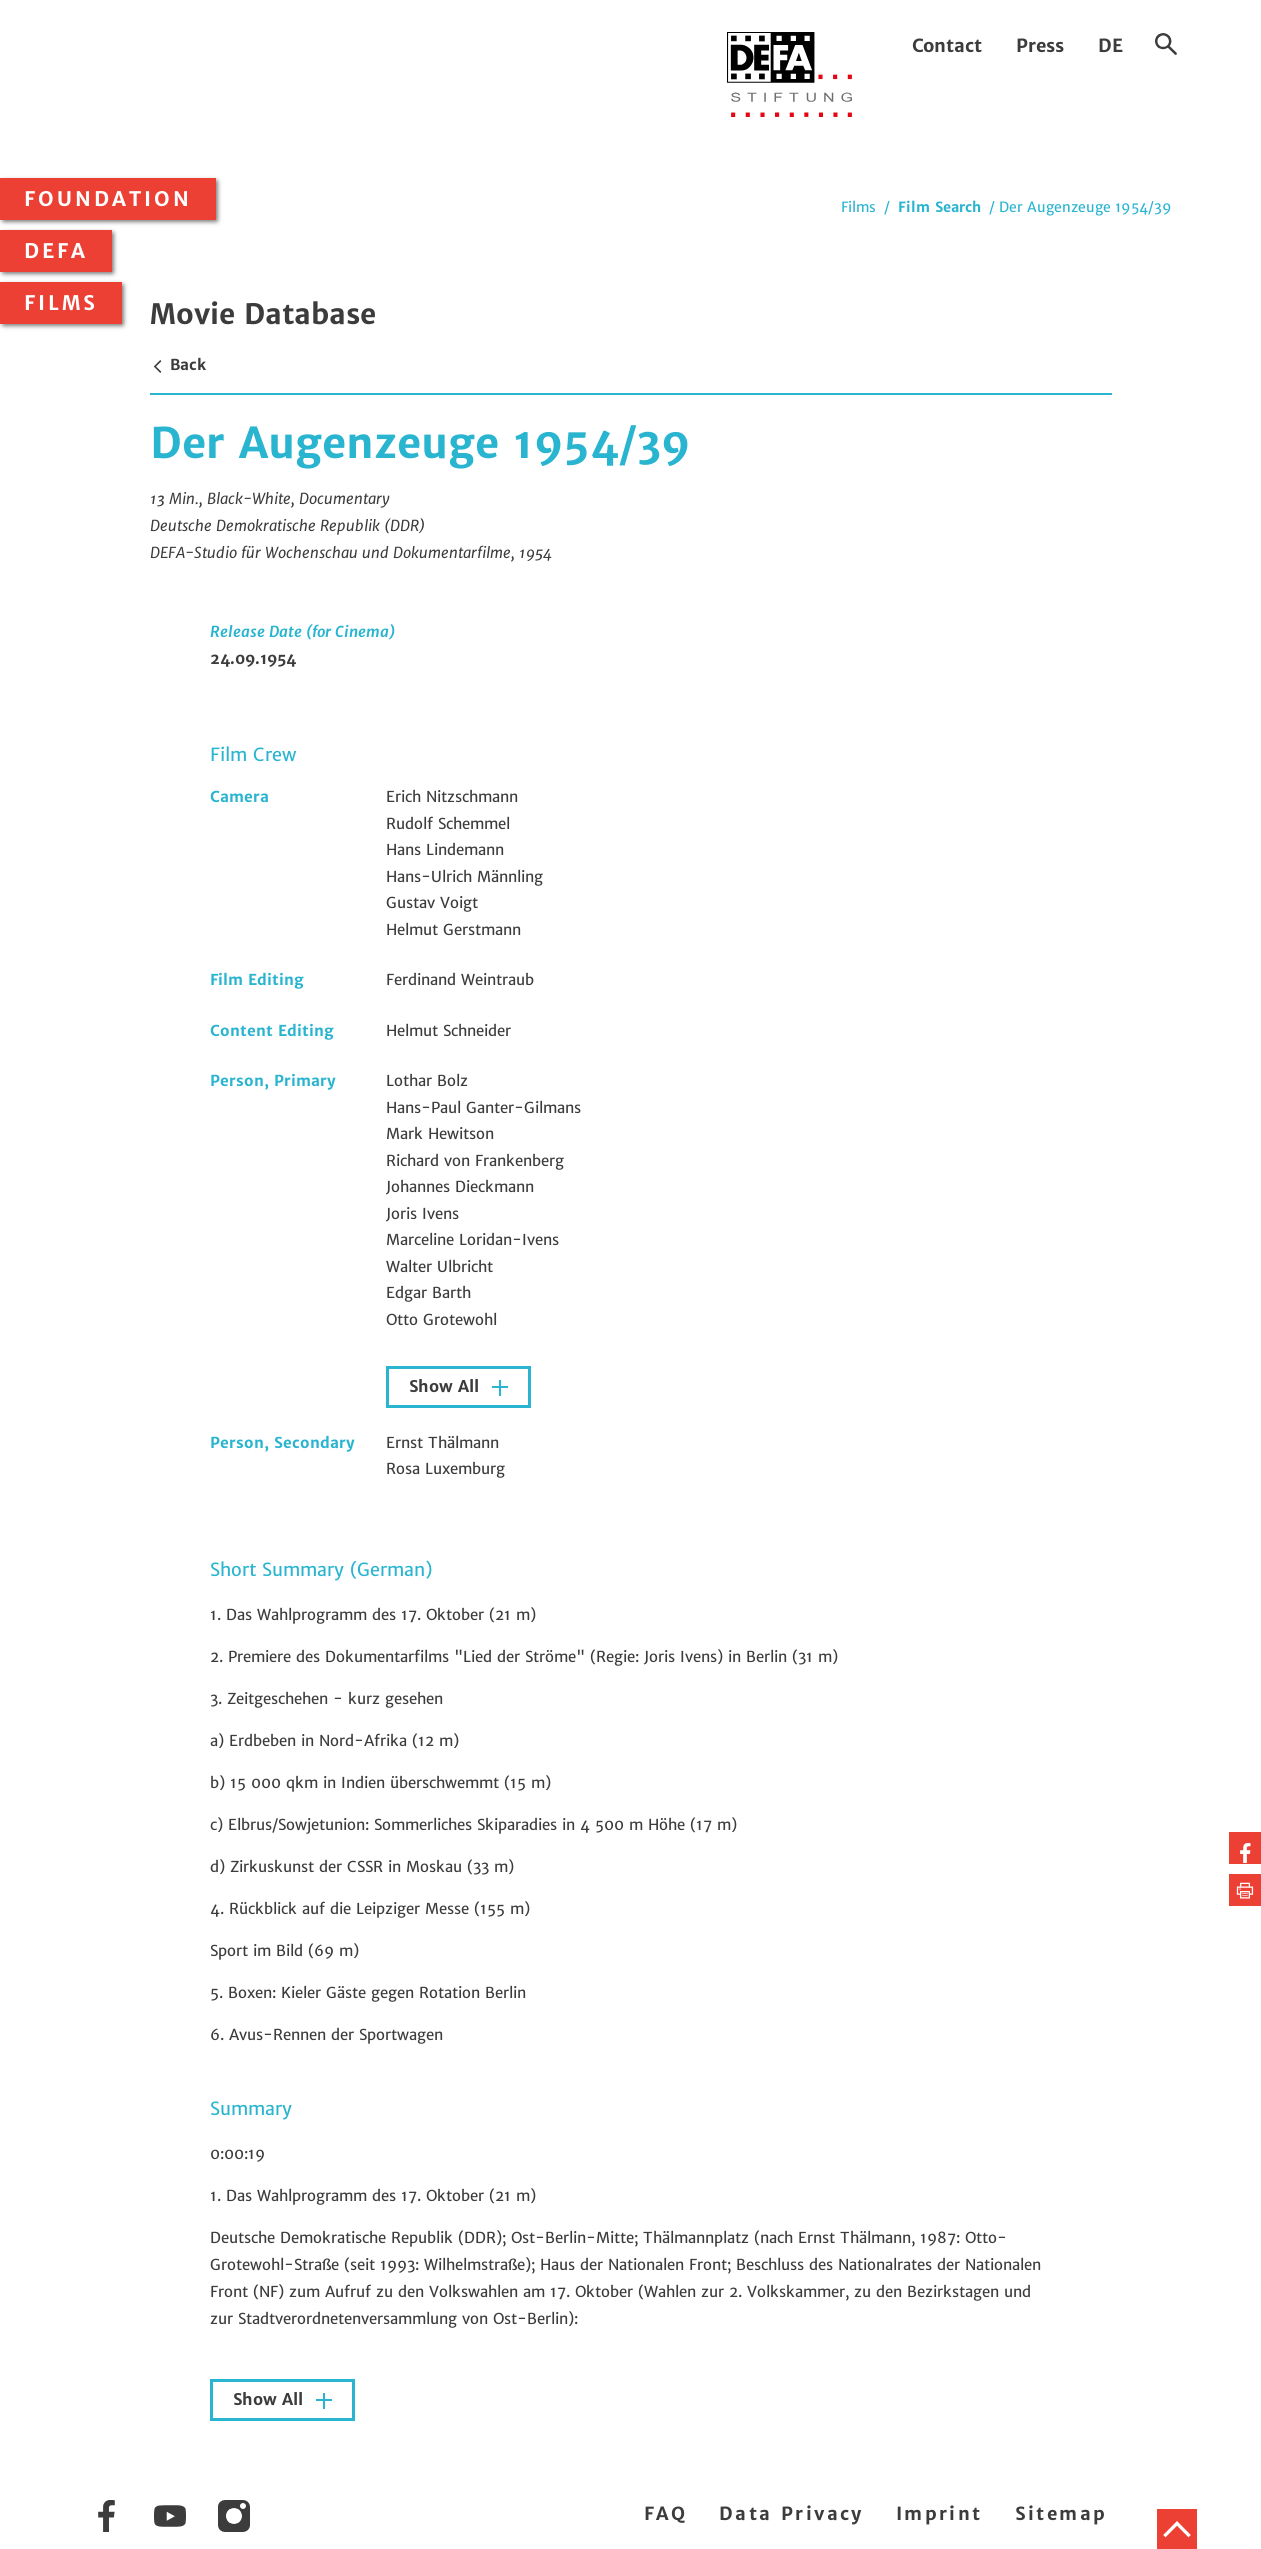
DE (1110, 45)
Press (1040, 45)
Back (178, 364)
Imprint (939, 2513)
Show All (446, 1386)
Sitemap (1061, 2513)
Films (61, 303)
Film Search (939, 207)
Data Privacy (791, 2513)
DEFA (56, 251)
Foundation (108, 199)
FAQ (665, 2513)
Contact (947, 45)
